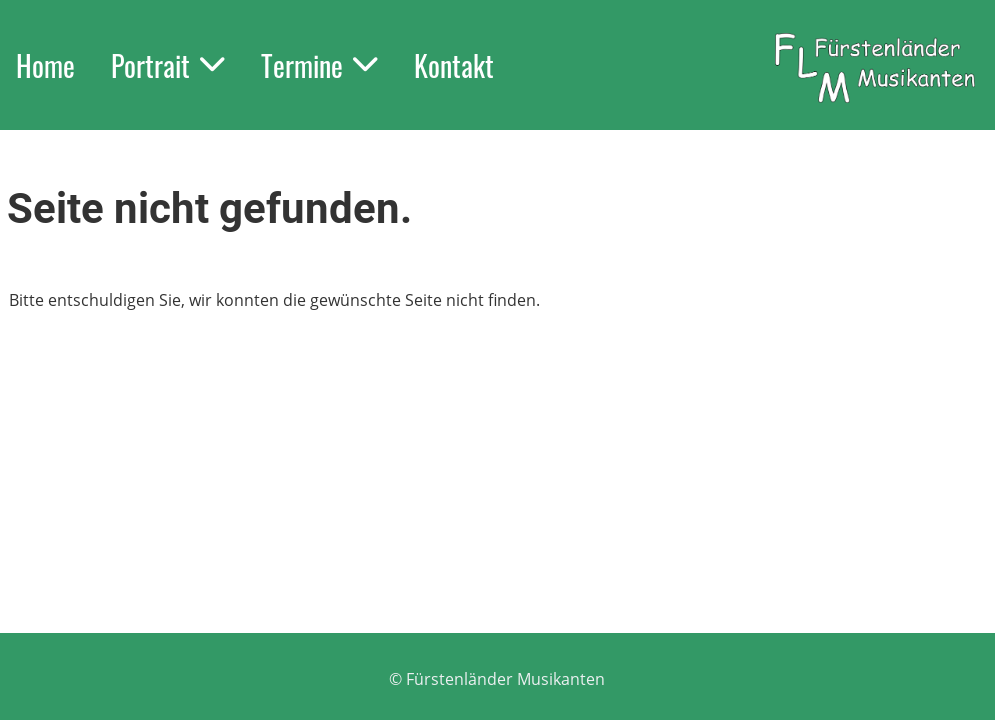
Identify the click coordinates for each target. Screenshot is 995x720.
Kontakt (454, 65)
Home (45, 65)
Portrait (168, 65)
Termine (319, 65)
